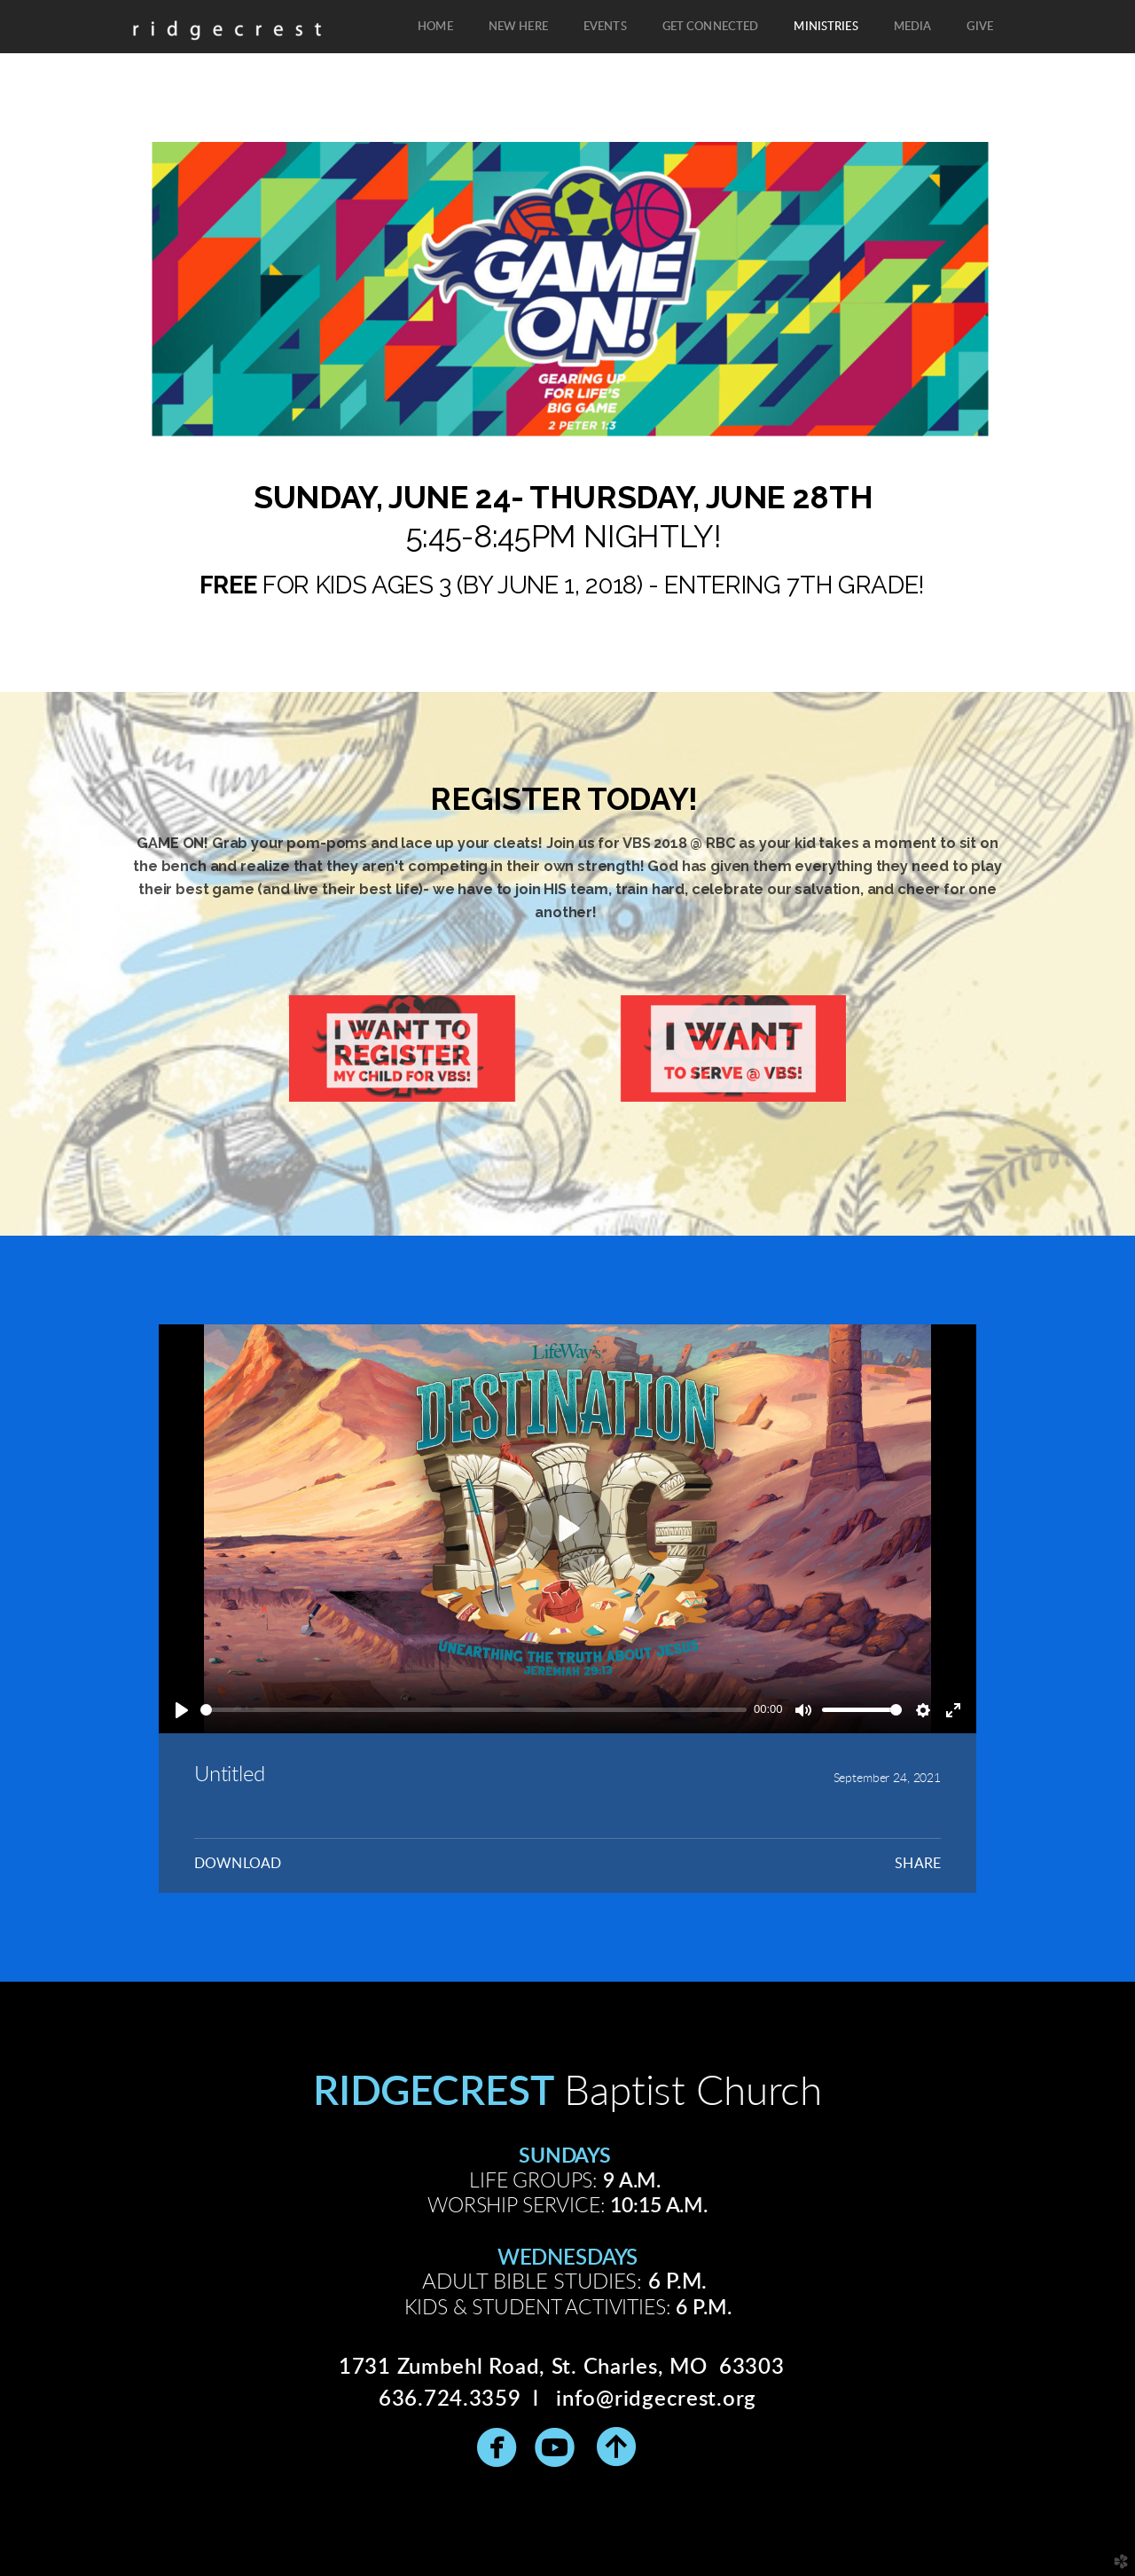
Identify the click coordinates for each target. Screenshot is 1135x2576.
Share (918, 1864)
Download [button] (237, 1864)
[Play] (182, 1710)
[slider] (473, 1709)
